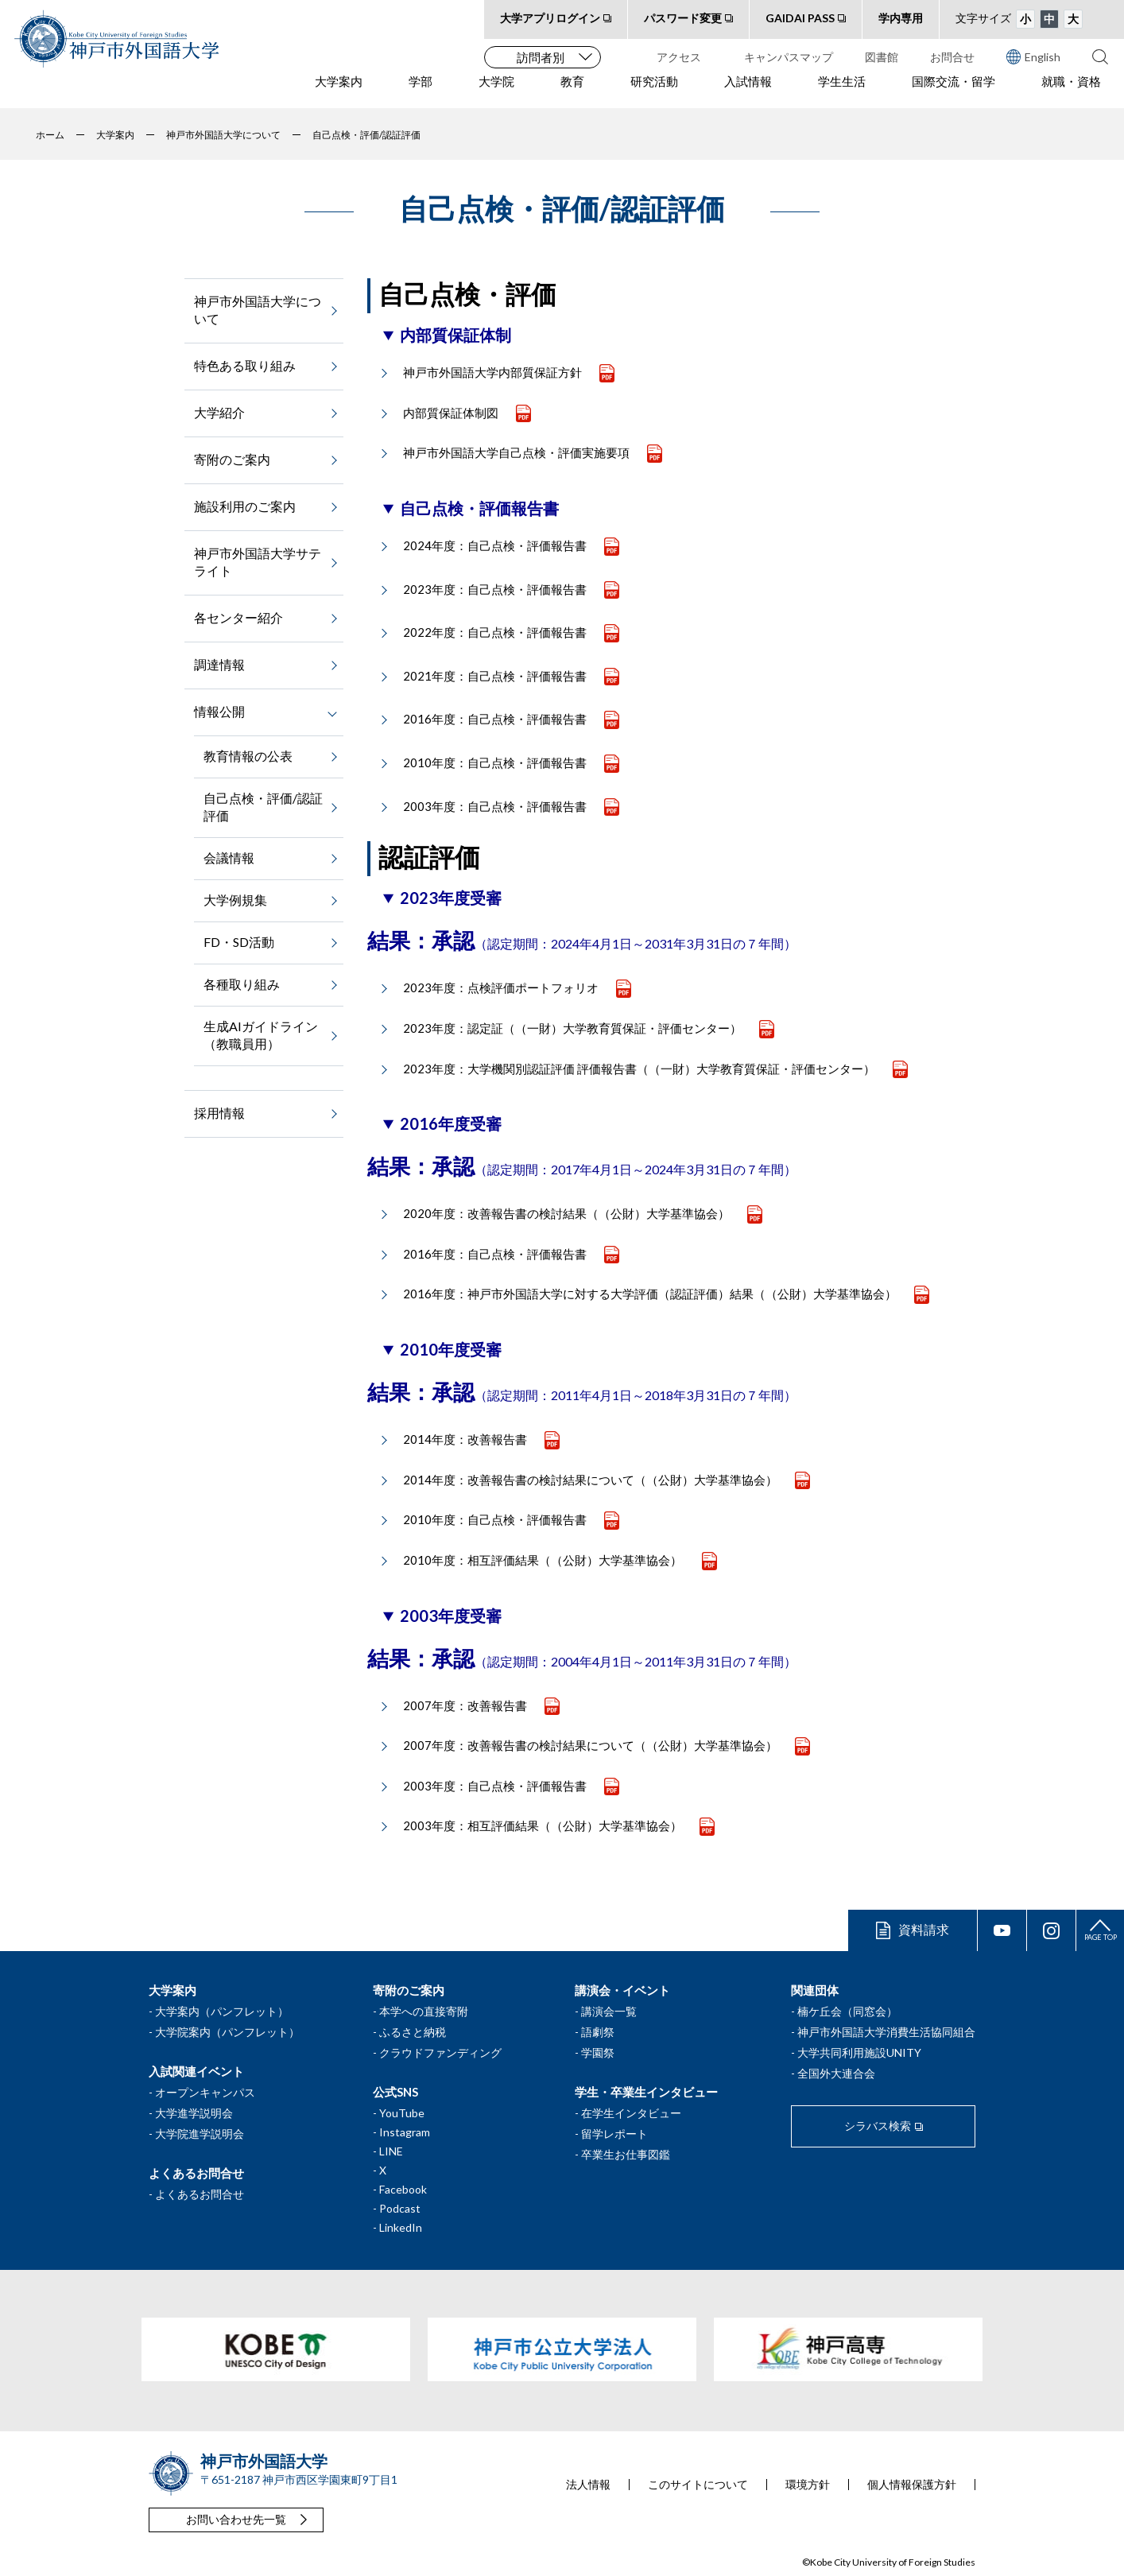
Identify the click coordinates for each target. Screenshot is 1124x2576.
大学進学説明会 (194, 2113)
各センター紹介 (238, 617)
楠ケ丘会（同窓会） (847, 2011)
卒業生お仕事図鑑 (625, 2154)
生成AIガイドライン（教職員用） (260, 1034)
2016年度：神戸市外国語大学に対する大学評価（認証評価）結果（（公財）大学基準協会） (650, 1293)
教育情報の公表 (248, 755)
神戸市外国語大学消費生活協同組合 (886, 2032)
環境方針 (807, 2484)
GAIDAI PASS (800, 18)
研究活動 (654, 88)
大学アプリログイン (550, 18)
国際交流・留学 (953, 88)
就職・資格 (1071, 88)
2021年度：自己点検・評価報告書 (495, 676)
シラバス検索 (877, 2125)
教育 (572, 88)
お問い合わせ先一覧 (236, 2519)
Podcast (400, 2208)
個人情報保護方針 (911, 2484)
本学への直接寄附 (423, 2011)
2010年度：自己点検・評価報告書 (495, 762)
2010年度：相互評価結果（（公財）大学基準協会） (543, 1560)
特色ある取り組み (245, 365)
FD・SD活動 (238, 941)
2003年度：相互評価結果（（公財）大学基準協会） (542, 1825)
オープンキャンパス (205, 2092)
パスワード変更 (683, 18)
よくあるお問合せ (199, 2194)
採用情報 (219, 1112)
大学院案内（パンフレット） (227, 2032)
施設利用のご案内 (245, 506)
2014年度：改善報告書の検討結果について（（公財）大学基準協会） (590, 1479)
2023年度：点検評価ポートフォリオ (501, 987)
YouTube (401, 2113)
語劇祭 (597, 2032)
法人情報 (588, 2484)
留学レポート (614, 2133)
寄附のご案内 (232, 459)
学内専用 (900, 18)
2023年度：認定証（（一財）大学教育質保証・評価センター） (572, 1028)
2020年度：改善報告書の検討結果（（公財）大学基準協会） (566, 1213)
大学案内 (338, 88)
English (1033, 56)
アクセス (679, 57)
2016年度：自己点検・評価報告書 (495, 719)
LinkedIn (400, 2227)
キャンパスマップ (788, 57)
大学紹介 (219, 412)
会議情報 (228, 857)
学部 (420, 88)
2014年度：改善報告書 (465, 1439)
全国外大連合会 (836, 2073)
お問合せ (952, 57)
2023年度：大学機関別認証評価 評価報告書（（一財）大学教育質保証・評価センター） (639, 1068)
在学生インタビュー (631, 2113)
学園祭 (597, 2052)
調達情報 (219, 664)
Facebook (403, 2189)
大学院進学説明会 (199, 2133)
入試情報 (748, 88)
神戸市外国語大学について (257, 309)
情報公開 (219, 711)
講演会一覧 (609, 2011)
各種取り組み (241, 983)
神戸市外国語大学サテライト (257, 561)
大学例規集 (235, 899)
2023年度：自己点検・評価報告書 (495, 589)
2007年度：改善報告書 (465, 1705)
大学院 (496, 88)
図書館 (881, 57)
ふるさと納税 (412, 2032)
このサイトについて (698, 2484)
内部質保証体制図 (450, 412)
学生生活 (842, 88)
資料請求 (923, 1929)
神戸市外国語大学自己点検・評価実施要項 (516, 452)
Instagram (404, 2132)
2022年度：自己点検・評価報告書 (495, 632)
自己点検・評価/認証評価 (263, 806)
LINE (391, 2151)
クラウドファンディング (440, 2052)
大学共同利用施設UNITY (859, 2052)
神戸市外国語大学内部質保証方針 (492, 372)
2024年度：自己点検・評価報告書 (495, 545)
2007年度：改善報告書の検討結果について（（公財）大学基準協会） (590, 1745)
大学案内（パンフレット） (222, 2011)
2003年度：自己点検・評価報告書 (495, 806)
